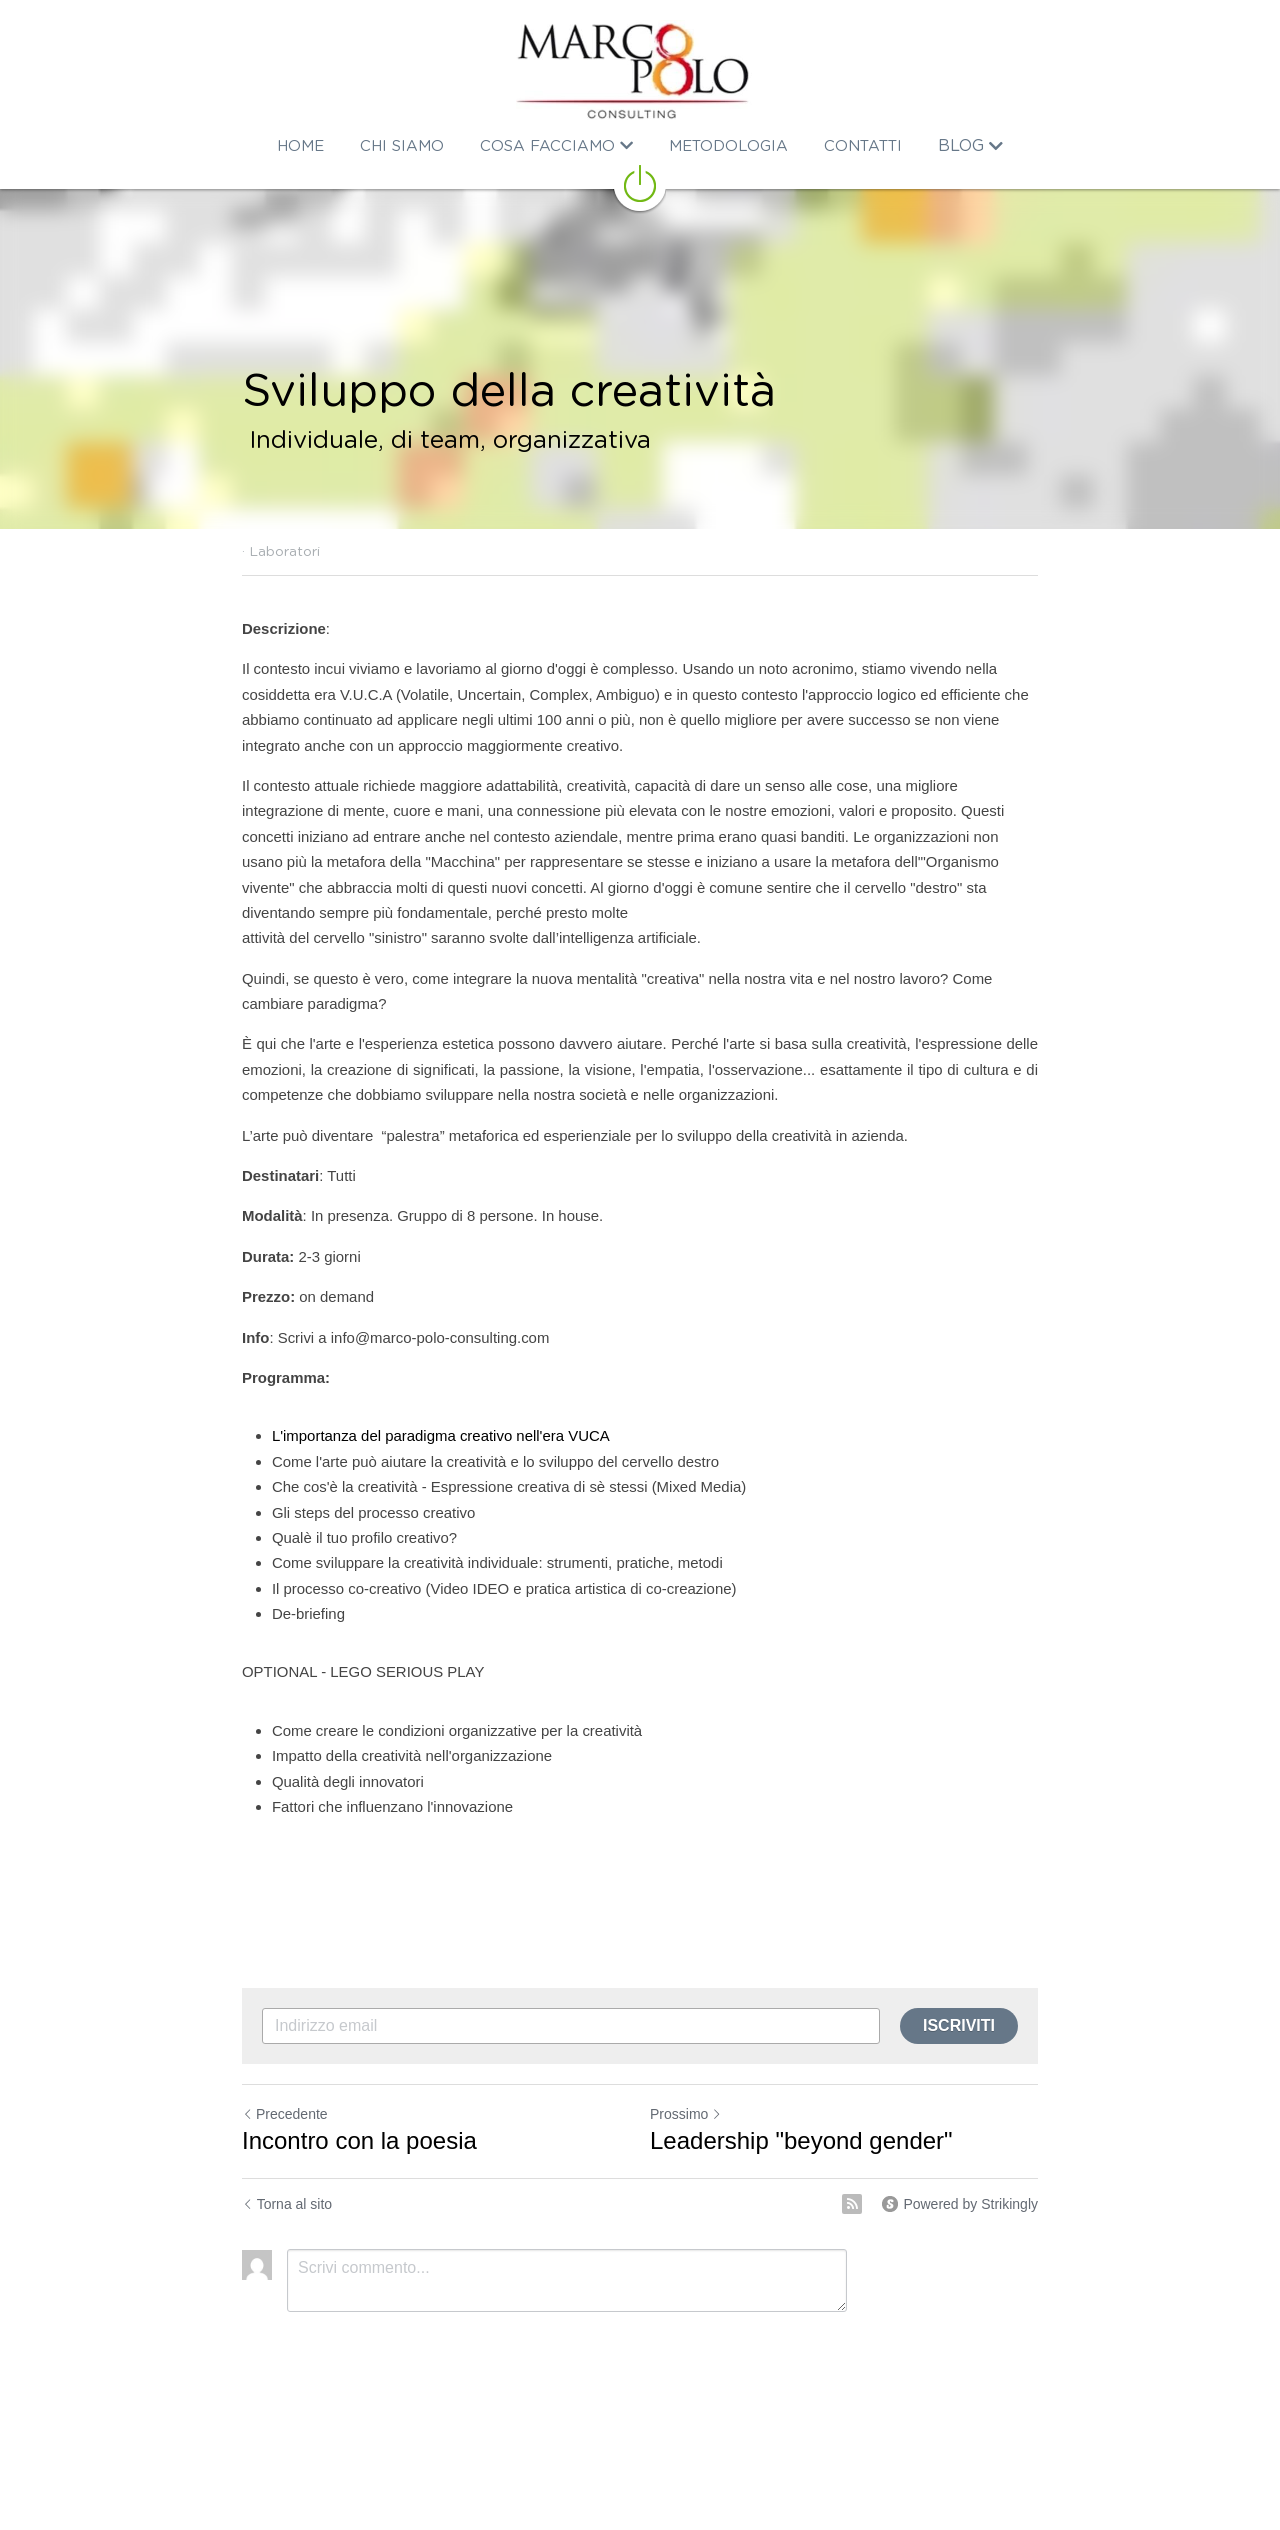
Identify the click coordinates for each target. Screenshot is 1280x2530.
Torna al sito (287, 2204)
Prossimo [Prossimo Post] (686, 2114)
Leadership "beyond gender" (801, 2140)
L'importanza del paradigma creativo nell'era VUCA (440, 1435)
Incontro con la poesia (359, 2140)
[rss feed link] (852, 2204)
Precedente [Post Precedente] (285, 2114)
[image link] (640, 70)
